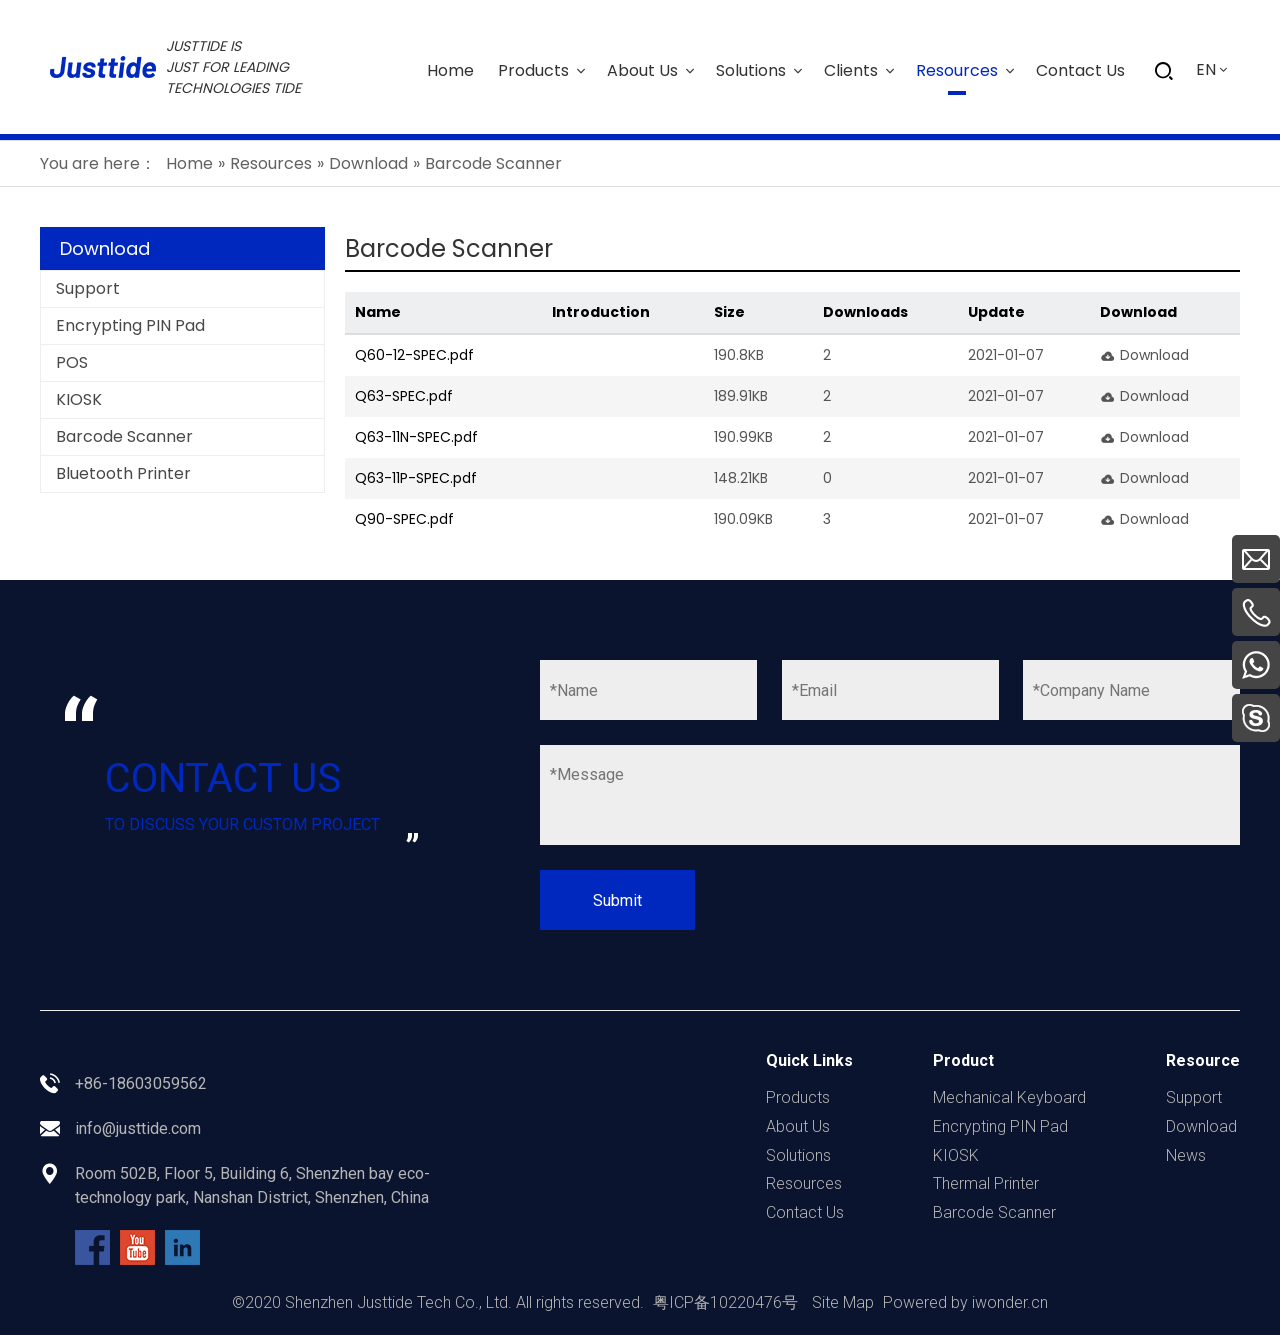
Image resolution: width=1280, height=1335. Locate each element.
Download (1154, 355)
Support (88, 288)
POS (72, 362)
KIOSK (79, 399)
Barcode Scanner (124, 436)
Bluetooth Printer (123, 473)
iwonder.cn (1010, 1302)
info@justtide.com (138, 1128)
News (1186, 1155)
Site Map (843, 1302)
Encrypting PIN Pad (130, 325)
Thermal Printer (986, 1183)
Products (798, 1097)
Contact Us (805, 1212)
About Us (798, 1126)
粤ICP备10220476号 (725, 1302)
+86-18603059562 (141, 1083)
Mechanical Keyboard (1009, 1097)
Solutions (798, 1155)
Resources (804, 1183)
